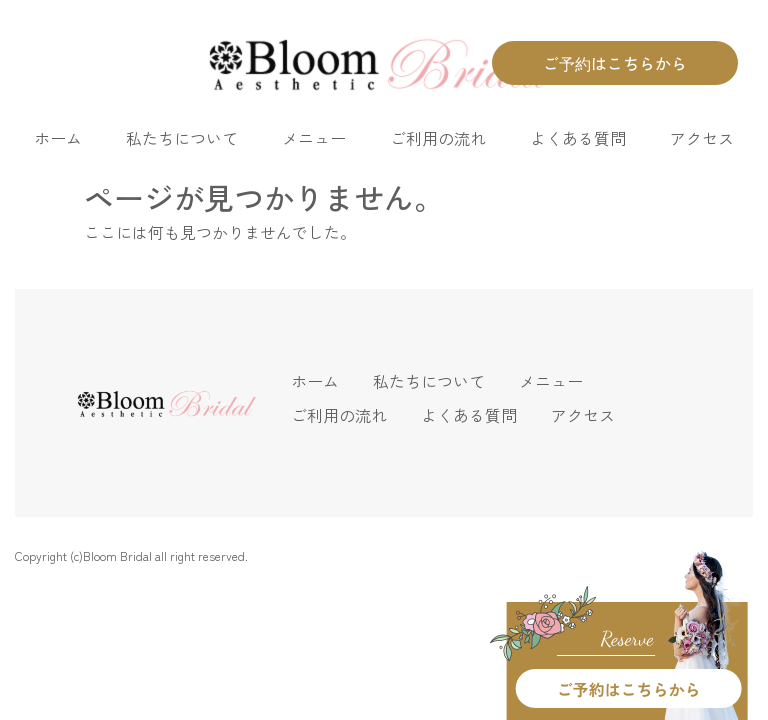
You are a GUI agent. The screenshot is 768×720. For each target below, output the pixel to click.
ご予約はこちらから (615, 63)
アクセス (702, 138)
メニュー (314, 138)
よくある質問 (578, 138)
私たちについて (182, 138)
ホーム (58, 138)
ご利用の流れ (438, 138)
